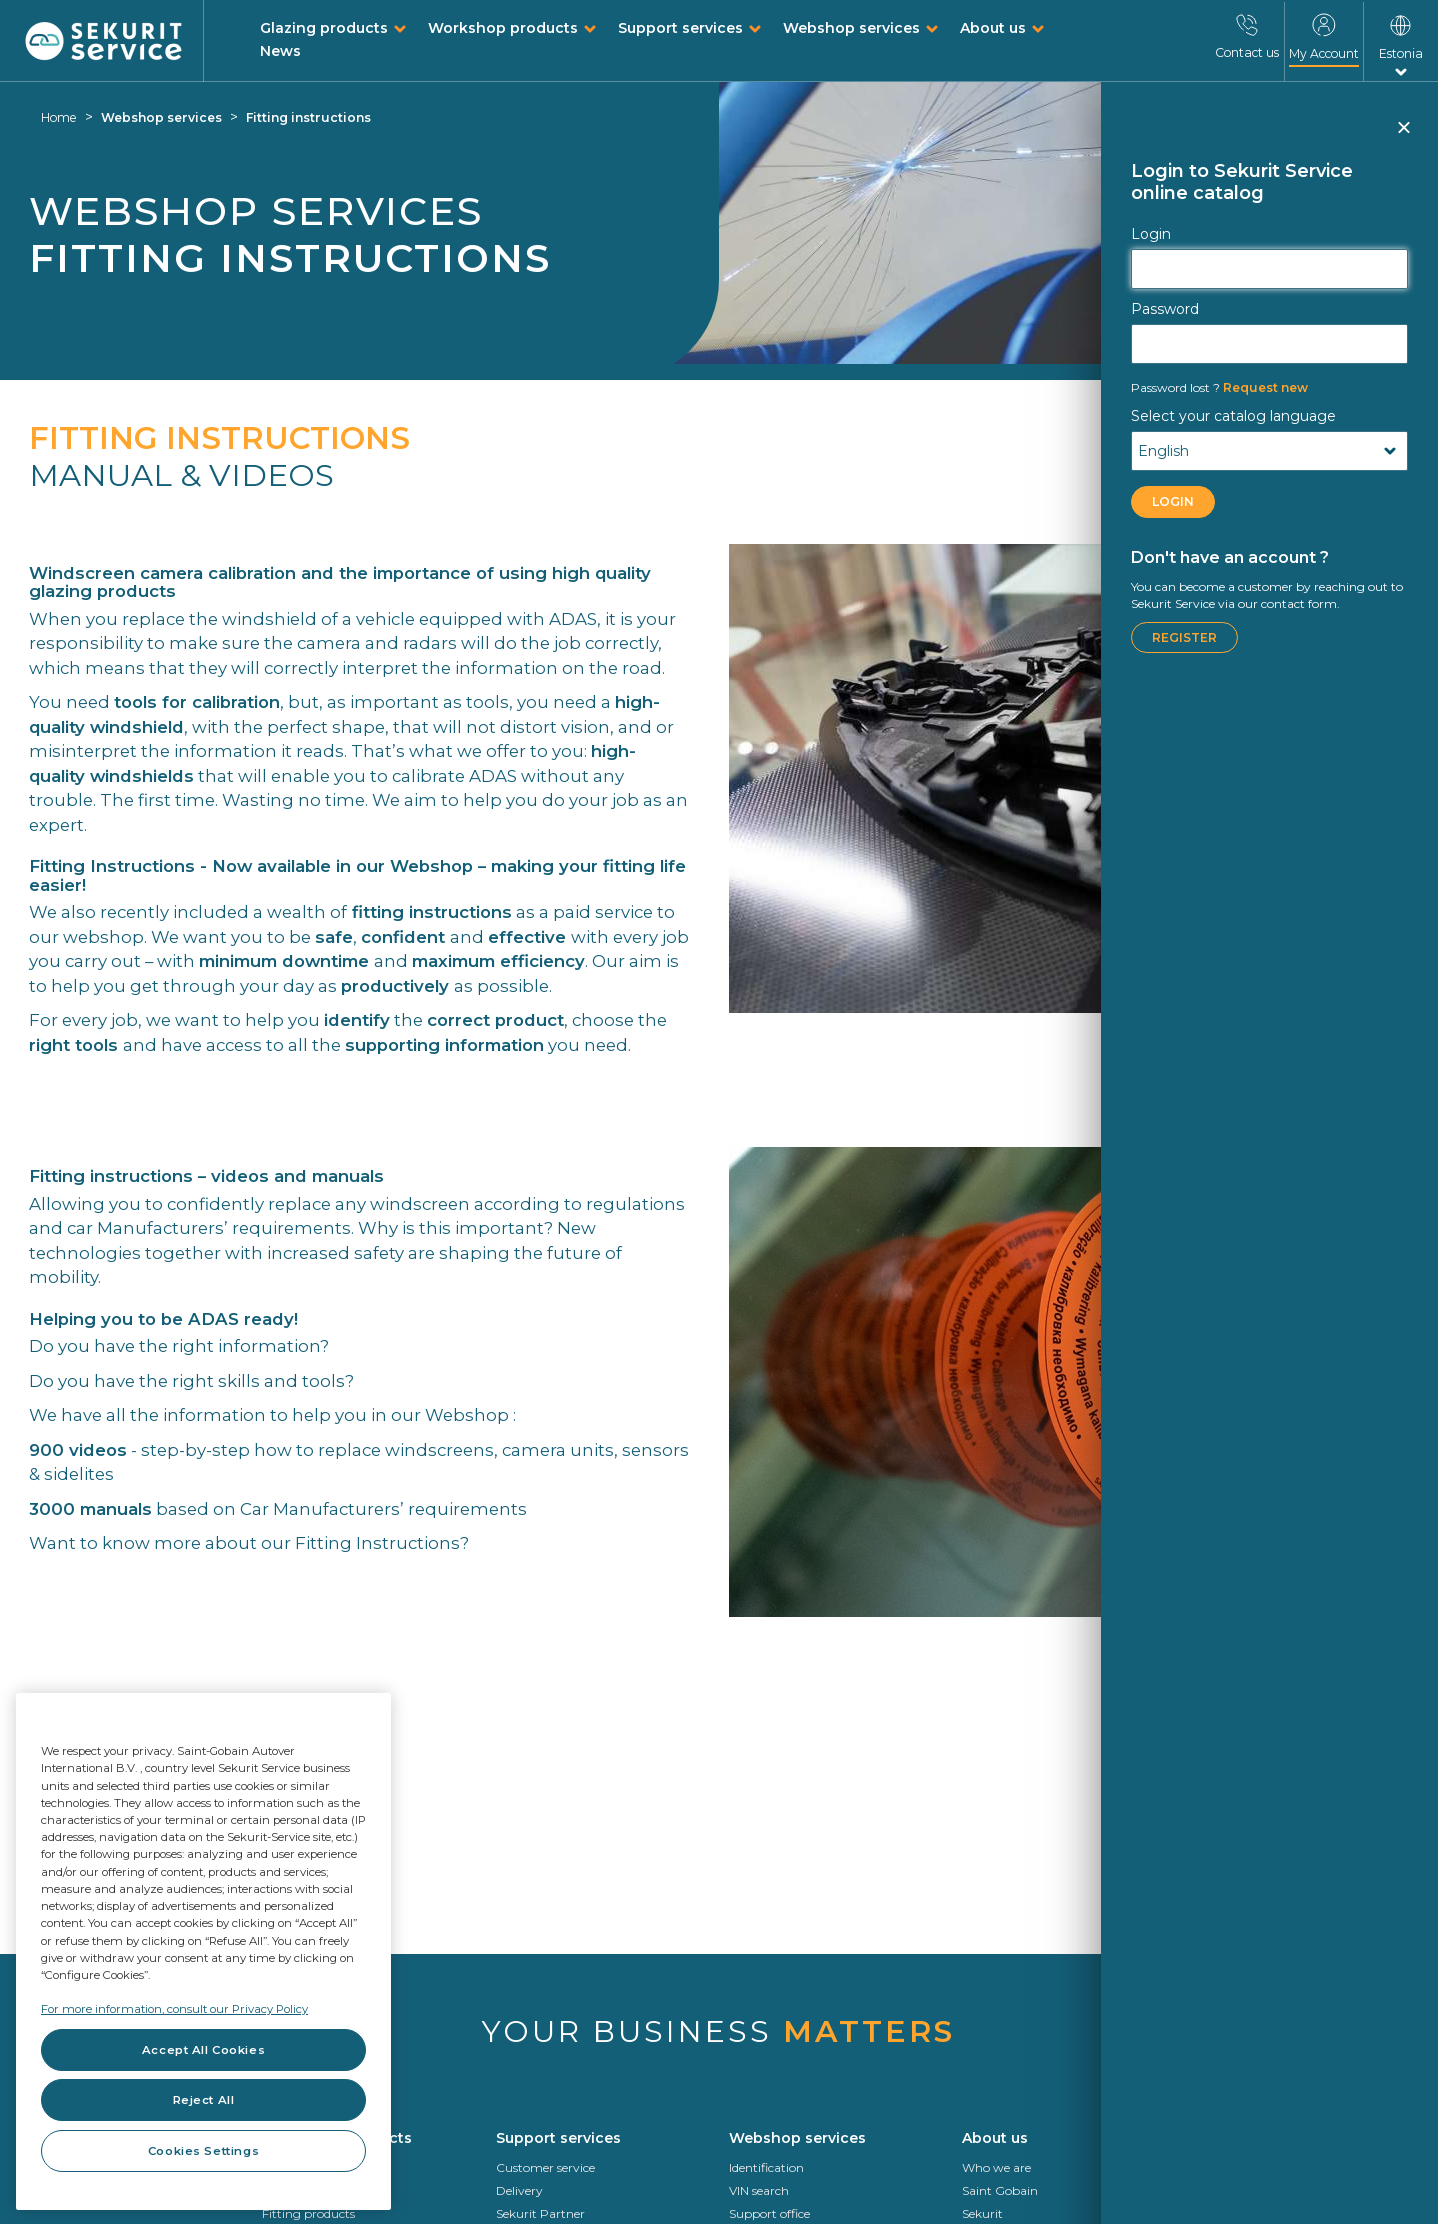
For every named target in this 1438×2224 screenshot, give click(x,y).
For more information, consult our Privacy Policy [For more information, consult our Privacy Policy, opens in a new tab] (174, 2009)
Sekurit (982, 2213)
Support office (769, 2213)
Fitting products (308, 2213)
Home (59, 117)
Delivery (519, 2190)
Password (1165, 309)
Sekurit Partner (540, 2213)
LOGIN (1173, 501)
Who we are (996, 2167)
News (280, 51)
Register (1184, 637)
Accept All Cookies (203, 2050)
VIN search (759, 2190)
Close (1403, 136)
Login (1151, 234)
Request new (1219, 387)
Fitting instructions (308, 117)
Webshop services (851, 28)
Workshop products (503, 28)
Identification (766, 2167)
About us (993, 28)
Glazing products (324, 28)
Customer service (545, 2167)
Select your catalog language (1233, 416)
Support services (680, 28)
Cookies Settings (203, 2151)
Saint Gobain (1000, 2190)
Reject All (204, 2100)
